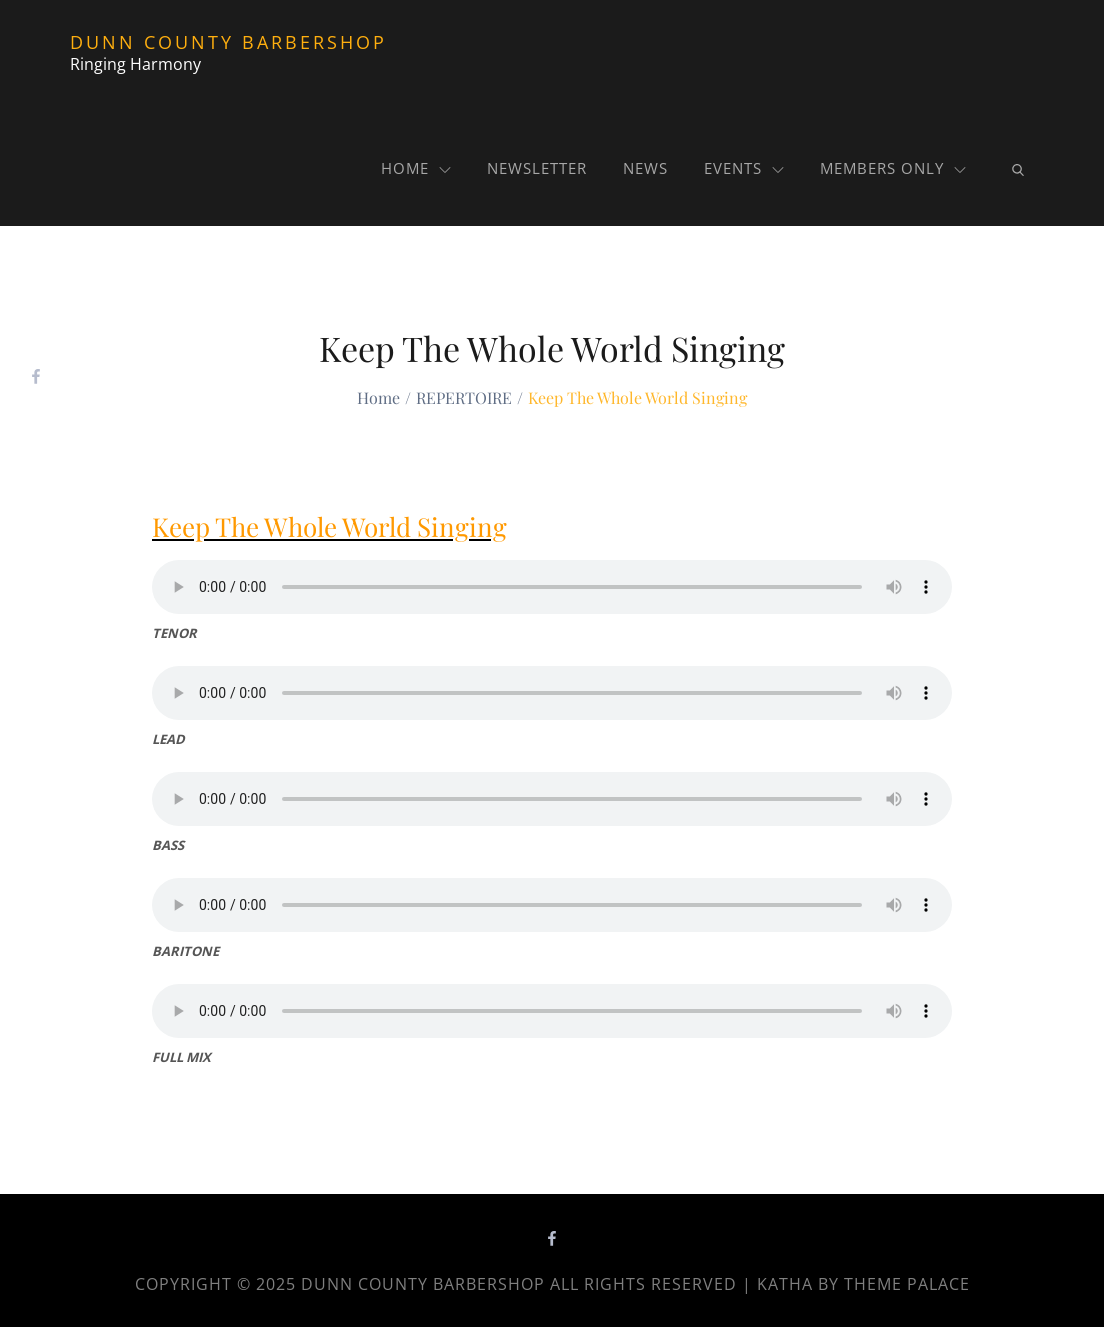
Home (416, 168)
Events (744, 168)
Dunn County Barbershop (228, 42)
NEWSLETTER (537, 168)
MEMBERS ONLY (893, 168)
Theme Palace (907, 1284)
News (645, 168)
